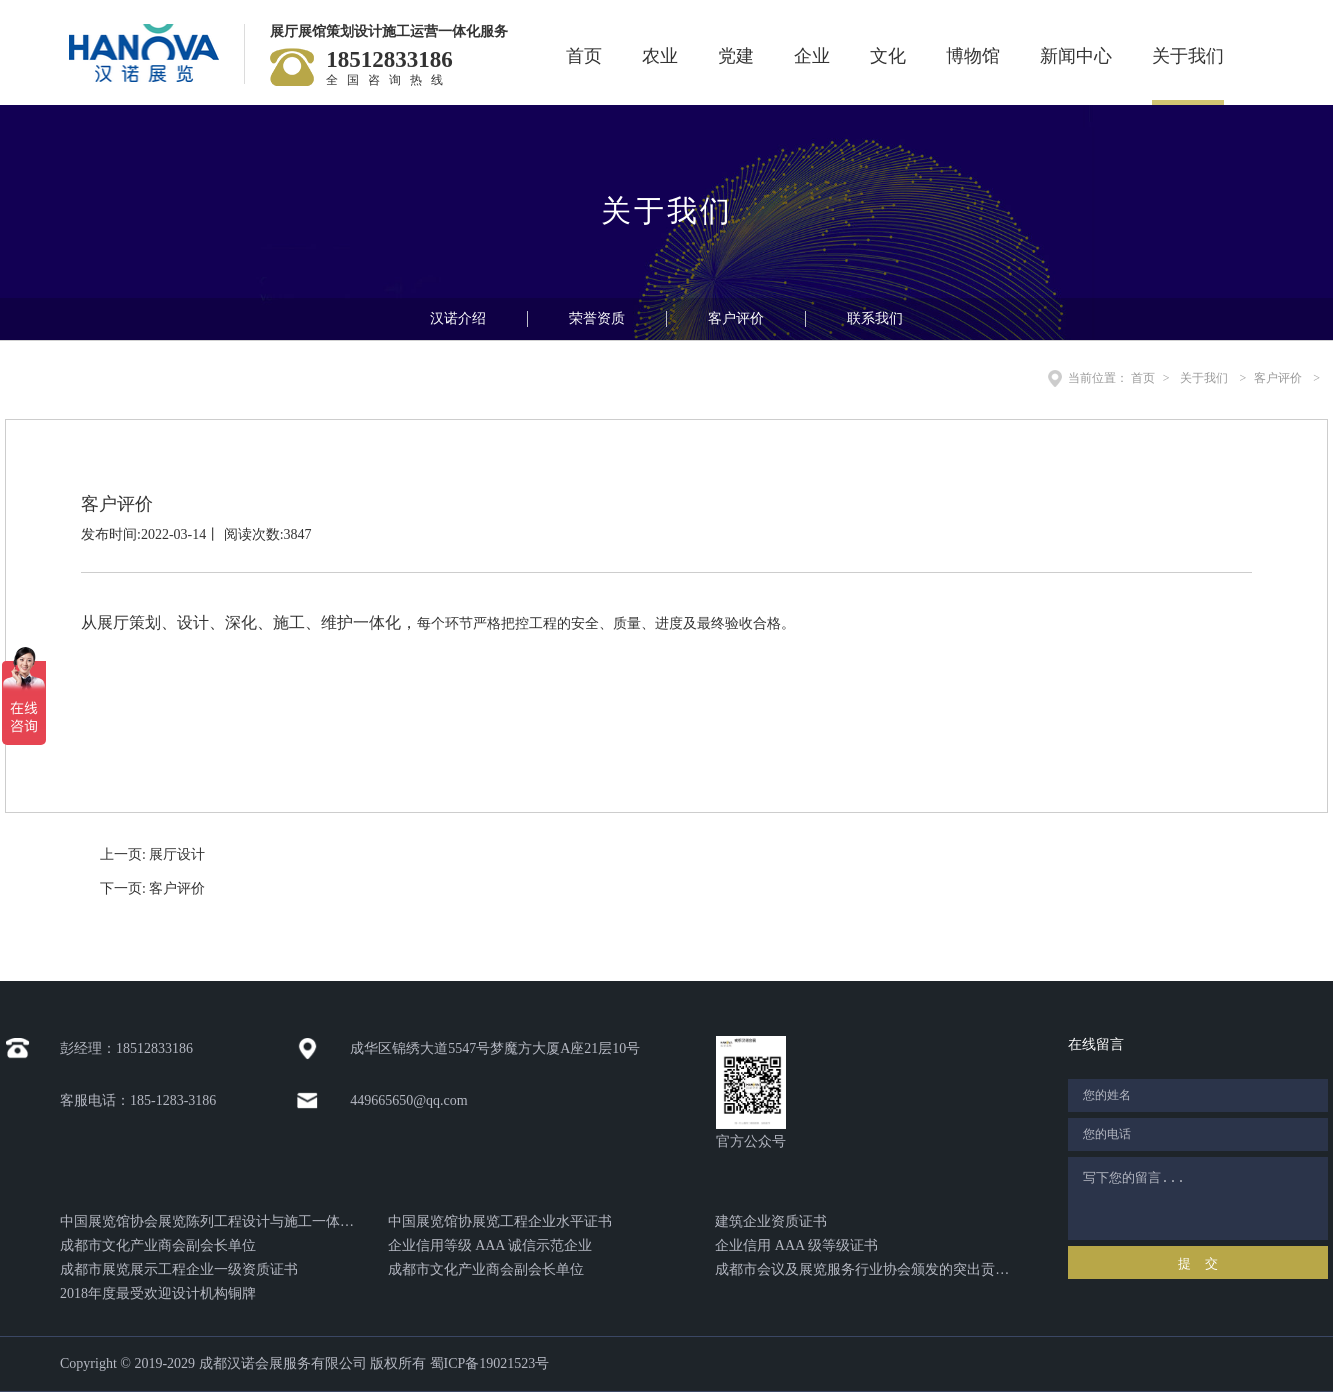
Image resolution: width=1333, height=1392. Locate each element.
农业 (660, 56)
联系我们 (875, 318)
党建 (736, 56)
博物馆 (973, 56)
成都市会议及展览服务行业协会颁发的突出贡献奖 (862, 1269)
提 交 (1197, 1263)
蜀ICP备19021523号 (490, 1363)
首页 (584, 56)
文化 (888, 56)
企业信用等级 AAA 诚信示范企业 (490, 1245)
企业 (812, 56)
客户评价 (736, 318)
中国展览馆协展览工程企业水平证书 (500, 1221)
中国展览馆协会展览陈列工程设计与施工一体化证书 (207, 1221)
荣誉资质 (597, 318)
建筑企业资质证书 (771, 1221)
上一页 (152, 854)
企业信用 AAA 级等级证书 (796, 1245)
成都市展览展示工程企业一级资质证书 (179, 1269)
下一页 (152, 888)
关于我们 (1188, 56)
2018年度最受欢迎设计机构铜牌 (158, 1293)
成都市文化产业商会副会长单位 (158, 1245)
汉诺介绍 (458, 318)
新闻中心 (1076, 56)
